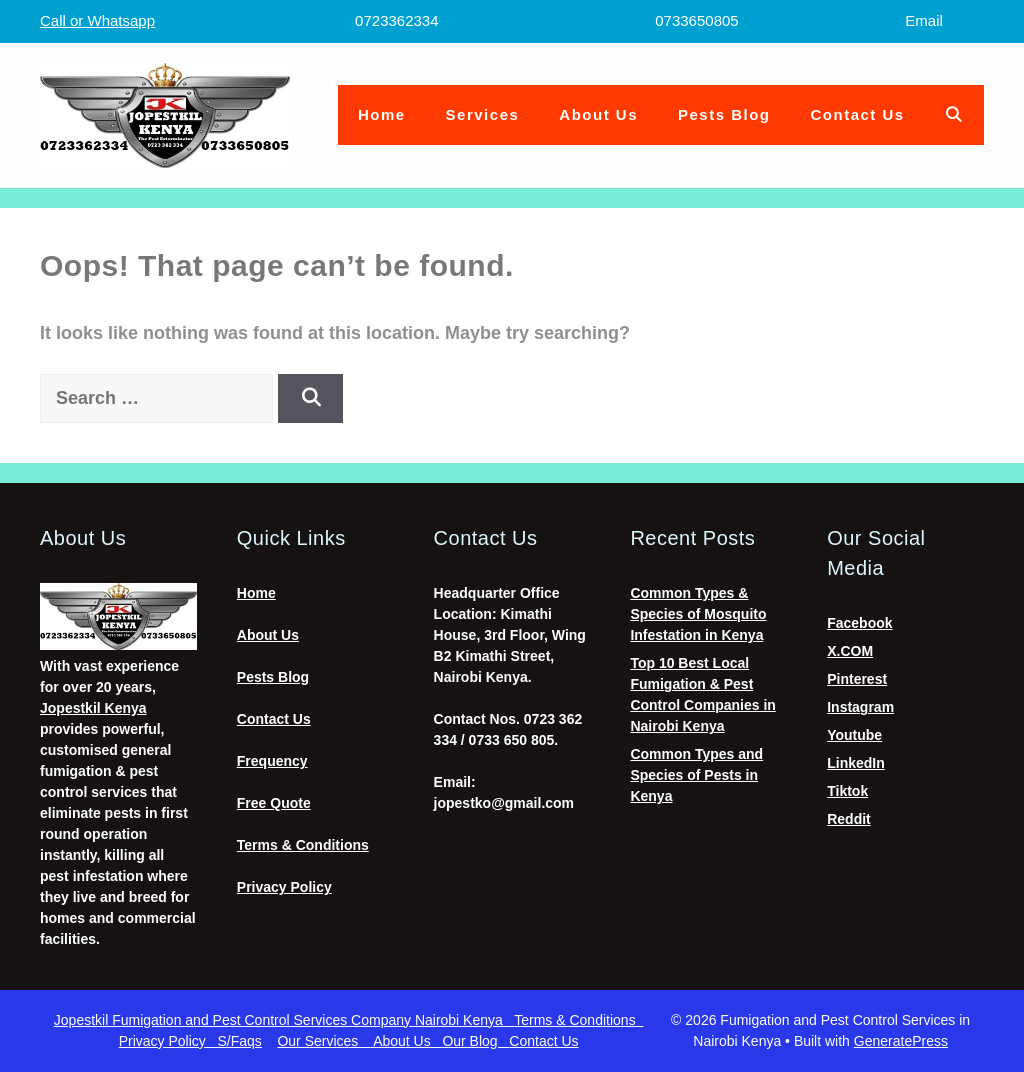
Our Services (325, 1041)
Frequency (272, 761)
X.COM (850, 651)
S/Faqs (240, 1041)
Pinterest (857, 679)
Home (382, 114)
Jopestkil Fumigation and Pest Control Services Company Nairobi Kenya (284, 1020)
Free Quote (274, 803)
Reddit (849, 819)
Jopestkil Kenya (93, 708)
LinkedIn (856, 763)
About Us (598, 114)
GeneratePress (901, 1041)
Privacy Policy (284, 887)
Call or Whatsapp (97, 20)
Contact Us (858, 114)
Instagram (860, 707)
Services (483, 114)
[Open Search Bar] (954, 115)
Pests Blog (724, 114)
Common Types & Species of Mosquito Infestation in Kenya (698, 614)
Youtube (854, 735)
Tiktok (847, 791)
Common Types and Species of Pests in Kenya (696, 775)
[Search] (310, 398)
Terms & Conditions (303, 845)
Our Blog (475, 1041)
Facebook (859, 623)
